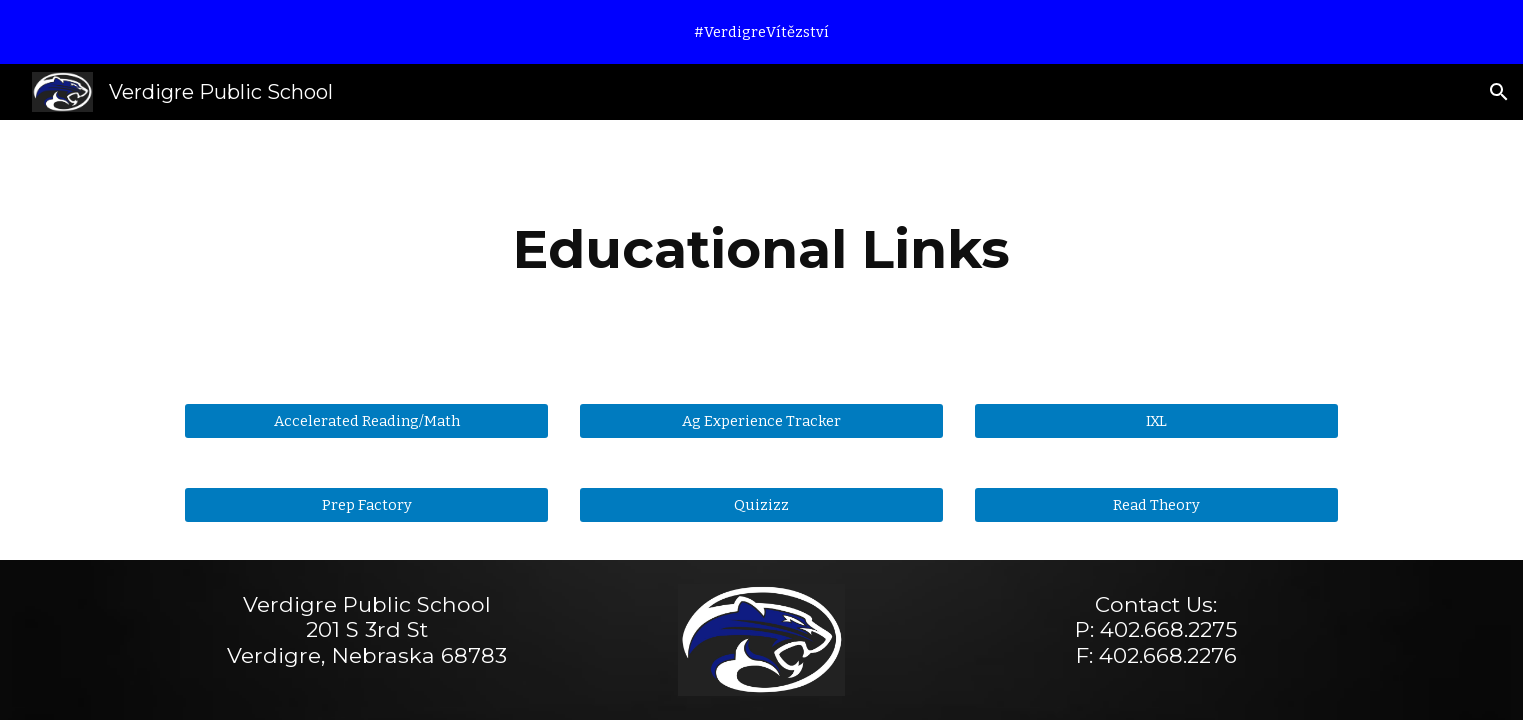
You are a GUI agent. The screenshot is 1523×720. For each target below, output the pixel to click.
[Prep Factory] (366, 504)
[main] (762, 249)
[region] (761, 32)
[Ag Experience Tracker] (761, 420)
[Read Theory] (1156, 504)
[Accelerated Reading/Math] (366, 420)
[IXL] (1156, 420)
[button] (1499, 92)
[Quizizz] (761, 504)
